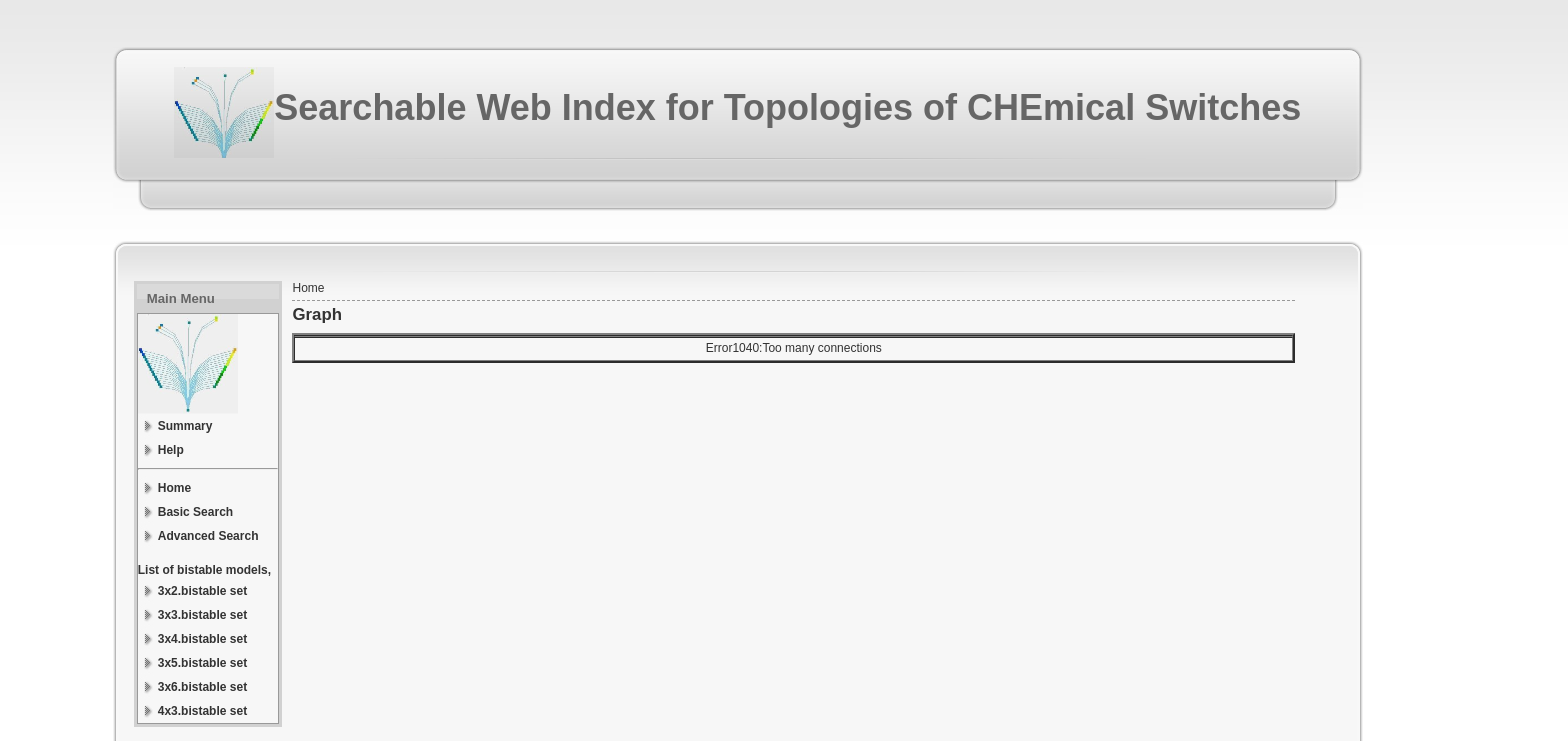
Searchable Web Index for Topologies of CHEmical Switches (787, 107)
